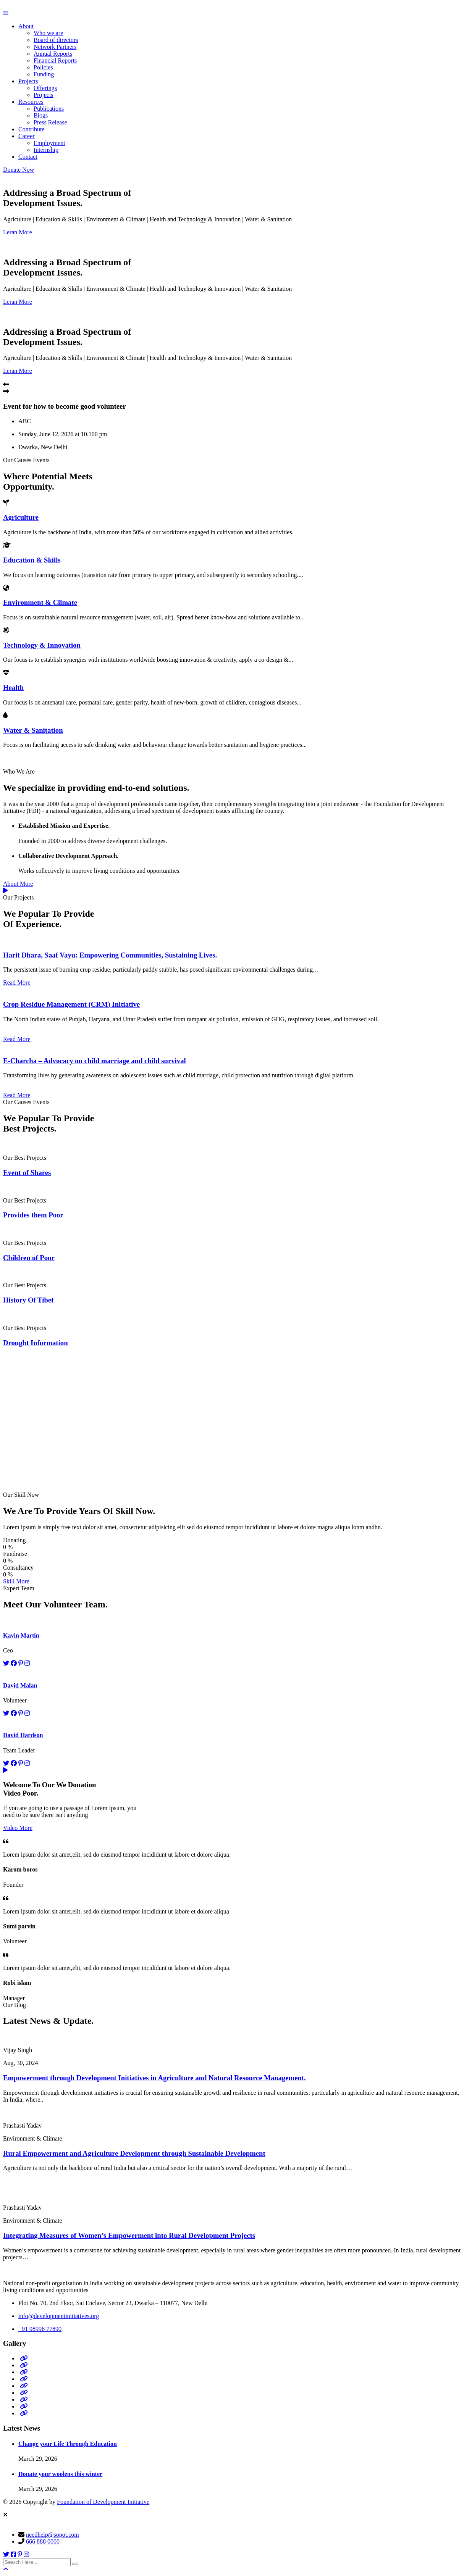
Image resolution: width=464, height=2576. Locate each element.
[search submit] (75, 2564)
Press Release (50, 122)
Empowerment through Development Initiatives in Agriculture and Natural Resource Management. (154, 2078)
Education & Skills (32, 560)
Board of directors (56, 40)
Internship (46, 150)
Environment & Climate (40, 602)
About (26, 26)
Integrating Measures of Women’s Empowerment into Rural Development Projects (129, 2235)
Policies (43, 67)
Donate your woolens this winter (60, 2474)
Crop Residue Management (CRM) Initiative (71, 1004)
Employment (49, 143)
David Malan (20, 1685)
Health (13, 687)
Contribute (31, 129)
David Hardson (23, 1735)
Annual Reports (53, 53)
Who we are (48, 33)
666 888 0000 (43, 2541)
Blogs (41, 115)
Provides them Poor (33, 1215)
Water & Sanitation (33, 730)
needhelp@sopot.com (52, 2534)
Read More (17, 982)
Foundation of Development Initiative (103, 2502)
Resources (31, 101)
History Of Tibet (28, 1300)
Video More (17, 1828)
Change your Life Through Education (67, 2444)
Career (26, 136)
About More (18, 883)
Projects (28, 81)
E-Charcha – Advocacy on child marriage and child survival (94, 1061)
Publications (49, 108)
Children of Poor (29, 1258)
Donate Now (18, 169)
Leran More (17, 232)
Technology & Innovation (42, 645)
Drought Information (35, 1343)
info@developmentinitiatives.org (58, 2316)
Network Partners (55, 47)
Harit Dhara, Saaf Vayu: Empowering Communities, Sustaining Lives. (110, 955)
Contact (27, 156)
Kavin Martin (21, 1635)
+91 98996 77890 (39, 2329)
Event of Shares (27, 1173)
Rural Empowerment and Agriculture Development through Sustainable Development (134, 2153)
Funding (44, 74)
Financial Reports (55, 60)
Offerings (45, 88)
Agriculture (21, 517)
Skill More (16, 1581)
